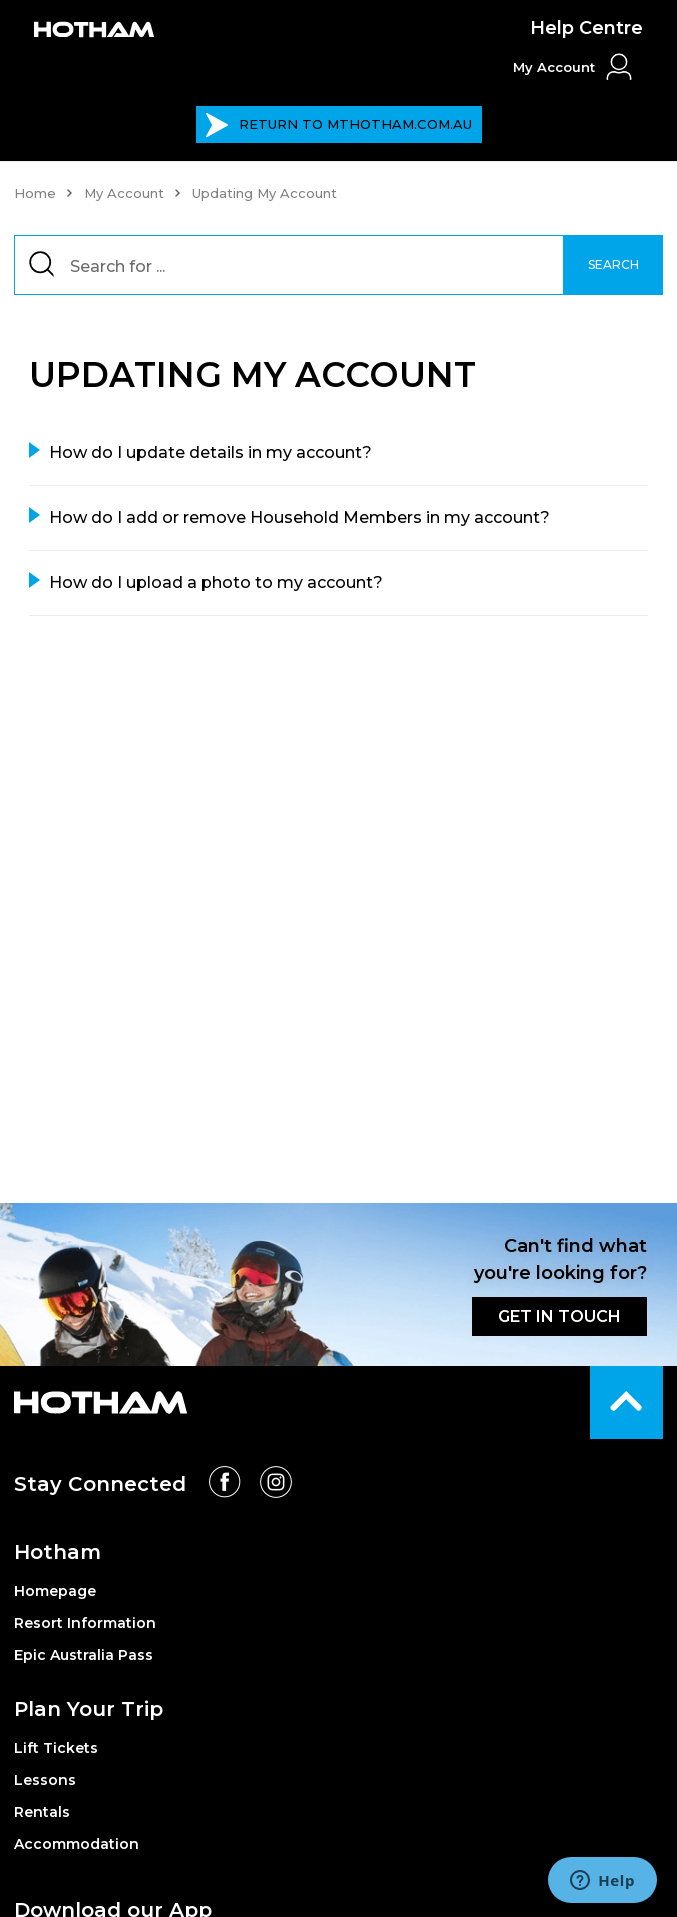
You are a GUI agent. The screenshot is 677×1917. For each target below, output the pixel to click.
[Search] (339, 265)
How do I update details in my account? (210, 452)
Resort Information (85, 1623)
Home (35, 193)
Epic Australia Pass (83, 1655)
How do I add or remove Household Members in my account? (299, 517)
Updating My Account (264, 193)
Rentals (42, 1812)
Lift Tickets (56, 1748)
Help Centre (586, 28)
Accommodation (76, 1844)
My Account (124, 193)
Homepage (55, 1591)
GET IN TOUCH (559, 1316)
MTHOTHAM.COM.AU (338, 125)
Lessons (45, 1780)
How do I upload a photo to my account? (216, 582)
